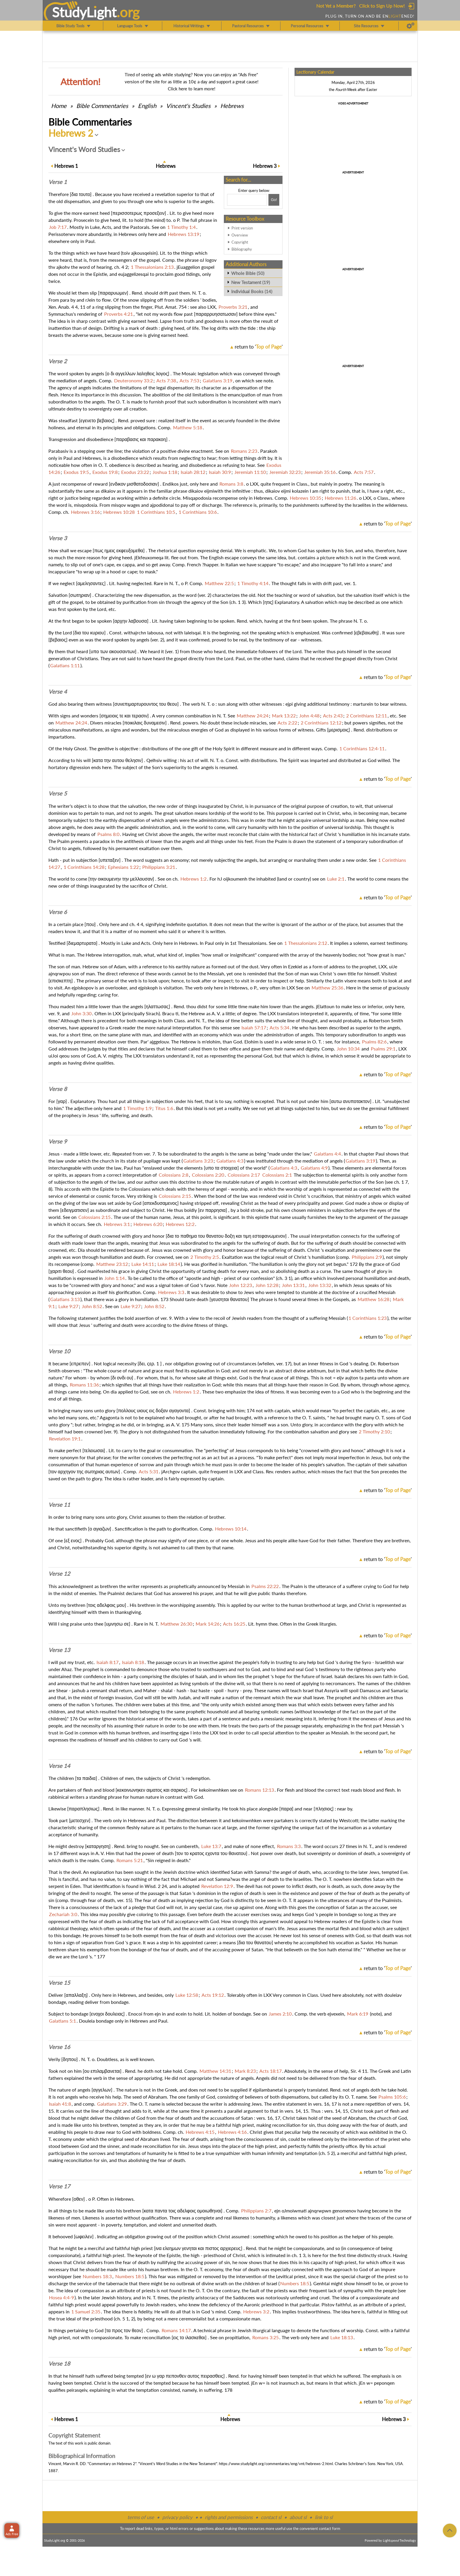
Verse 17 (59, 2186)
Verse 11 (59, 1504)
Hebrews (232, 105)
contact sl (271, 2517)
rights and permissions (229, 2517)
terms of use (140, 2517)
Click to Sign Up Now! (382, 6)
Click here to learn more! (191, 88)
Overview (239, 235)
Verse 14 (59, 1766)
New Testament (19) (250, 282)
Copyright (239, 242)
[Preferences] (411, 25)
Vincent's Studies (188, 105)
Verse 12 (59, 1573)
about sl (298, 2517)
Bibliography (241, 249)
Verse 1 (57, 182)
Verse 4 (57, 691)
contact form (329, 2528)
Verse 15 (59, 1982)
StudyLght (84, 12)
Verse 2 (57, 361)
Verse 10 (59, 1351)
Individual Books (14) (251, 291)
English (147, 105)
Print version (242, 228)
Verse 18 (59, 2363)
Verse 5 (57, 793)
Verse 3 (57, 538)
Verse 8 (57, 1089)
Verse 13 (59, 1650)
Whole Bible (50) (247, 273)
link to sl (324, 2517)
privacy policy (177, 2517)
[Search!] (273, 200)
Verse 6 (57, 912)
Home (59, 105)
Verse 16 (59, 2047)
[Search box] (247, 200)
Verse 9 (57, 1141)
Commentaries (102, 105)
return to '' (259, 347)
